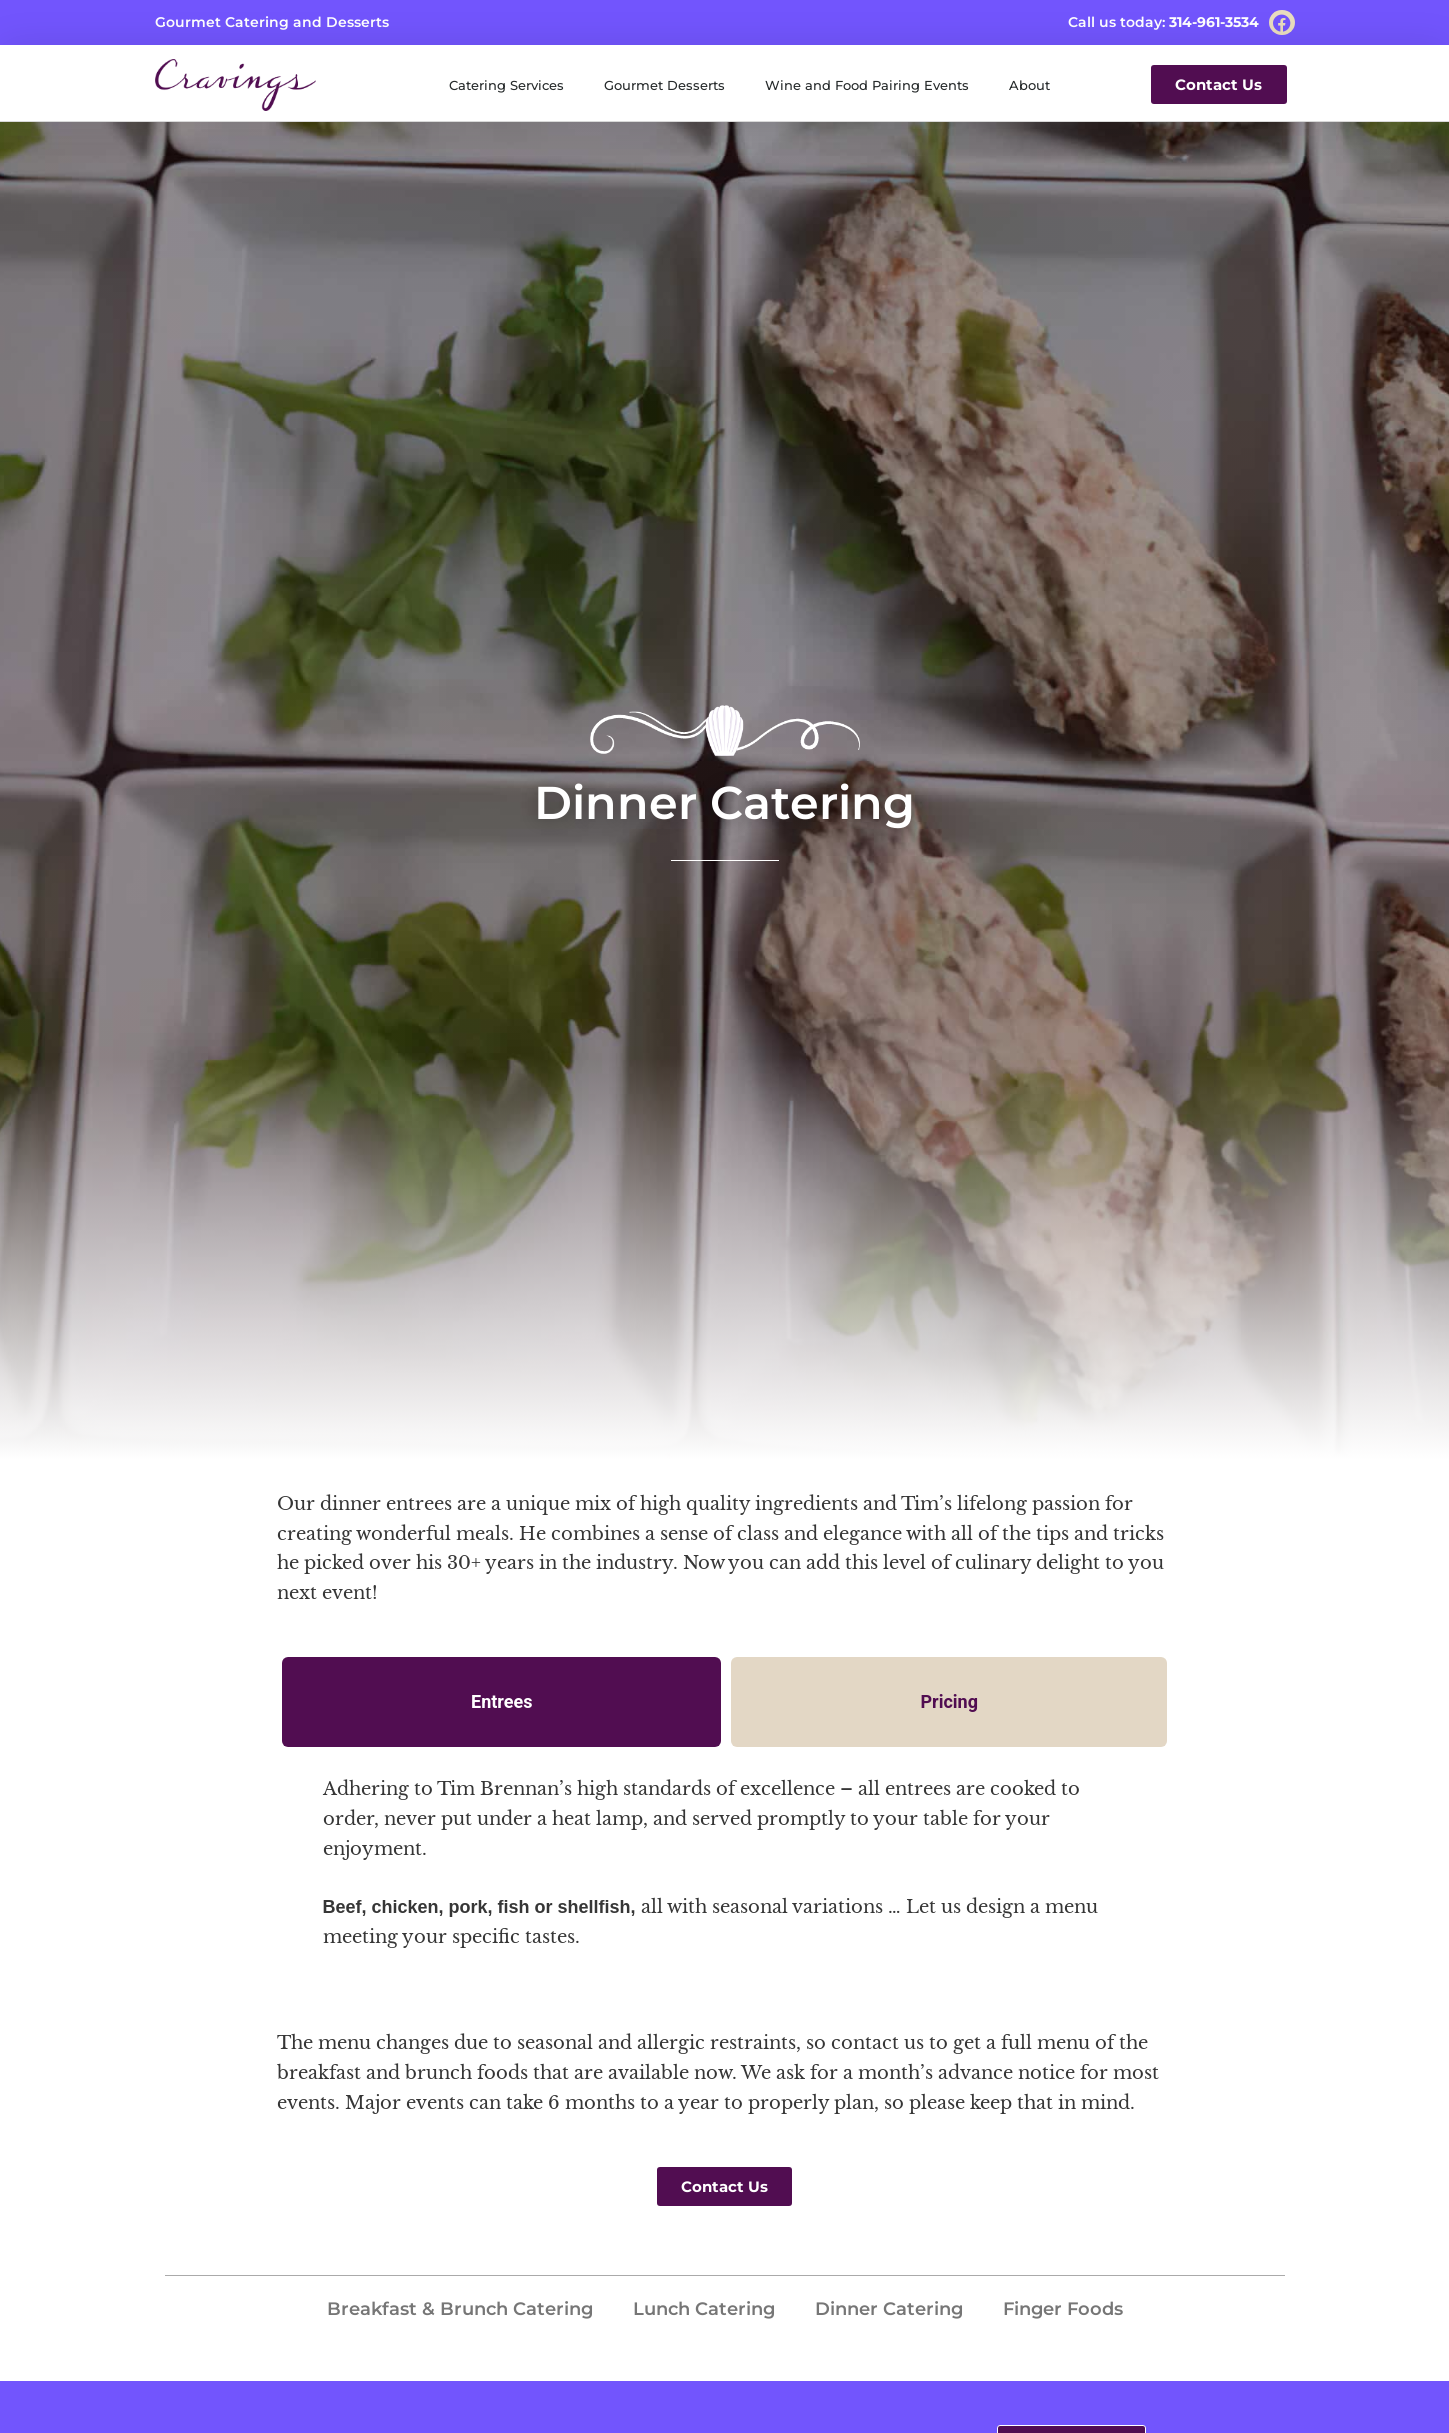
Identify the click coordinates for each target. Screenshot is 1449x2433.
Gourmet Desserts (664, 85)
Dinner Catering (889, 2309)
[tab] (501, 1702)
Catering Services (506, 85)
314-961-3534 (1214, 22)
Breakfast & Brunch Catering (460, 2309)
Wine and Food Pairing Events (867, 85)
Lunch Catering (704, 2309)
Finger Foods (1063, 2309)
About (1029, 85)
